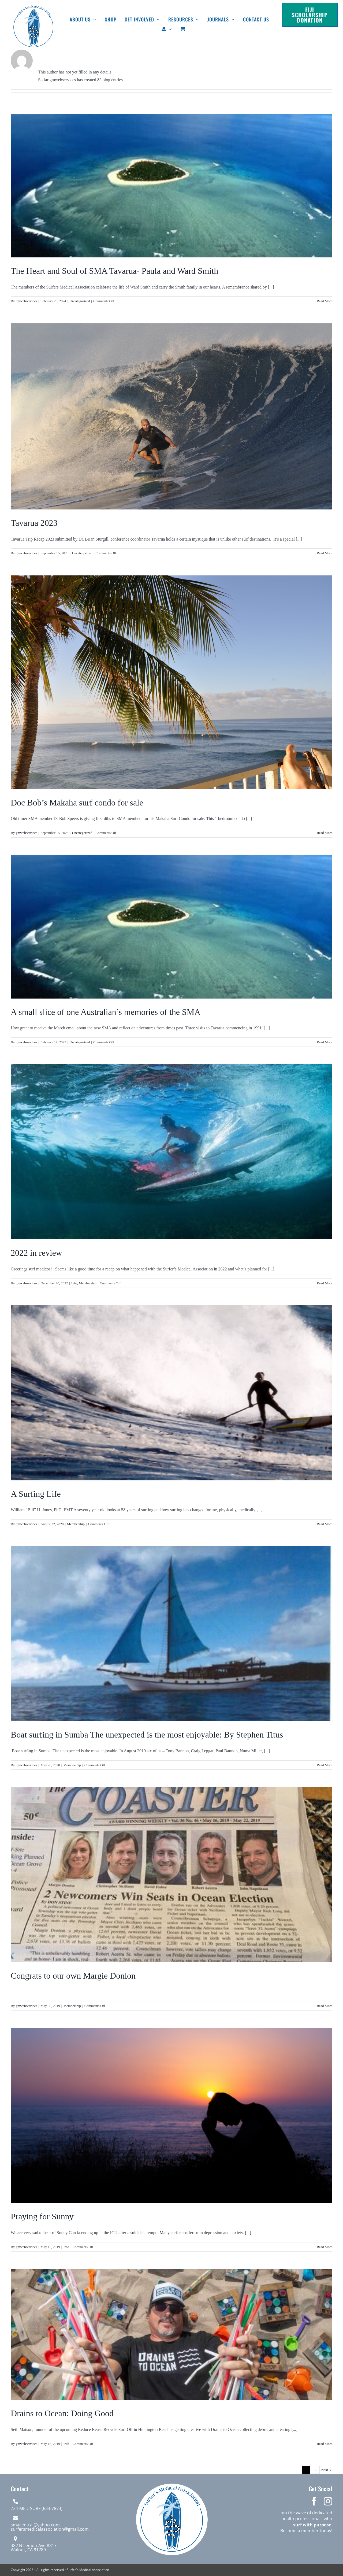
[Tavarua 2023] (171, 416)
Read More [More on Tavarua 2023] (324, 553)
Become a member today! (306, 2531)
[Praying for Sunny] (171, 2115)
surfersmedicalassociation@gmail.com (50, 2529)
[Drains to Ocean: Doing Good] (171, 2334)
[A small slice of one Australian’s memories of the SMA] (171, 927)
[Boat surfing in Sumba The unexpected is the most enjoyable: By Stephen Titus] (171, 1633)
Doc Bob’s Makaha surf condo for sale (77, 802)
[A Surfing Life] (171, 1392)
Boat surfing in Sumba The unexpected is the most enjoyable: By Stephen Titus (147, 1734)
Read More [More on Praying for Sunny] (324, 2247)
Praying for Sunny (42, 2216)
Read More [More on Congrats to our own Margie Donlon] (324, 2006)
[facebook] (314, 2501)
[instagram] (328, 2501)
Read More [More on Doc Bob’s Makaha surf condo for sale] (324, 833)
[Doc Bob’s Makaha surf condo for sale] (171, 682)
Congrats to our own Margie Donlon (73, 1975)
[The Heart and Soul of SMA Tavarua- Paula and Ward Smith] (171, 185)
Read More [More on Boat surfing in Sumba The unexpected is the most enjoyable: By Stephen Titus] (324, 1765)
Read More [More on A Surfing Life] (324, 1524)
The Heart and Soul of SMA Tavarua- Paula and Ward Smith (114, 271)
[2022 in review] (171, 1151)
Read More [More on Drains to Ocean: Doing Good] (324, 2444)
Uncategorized (79, 301)
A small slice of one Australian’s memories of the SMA (105, 1012)
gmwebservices (26, 301)
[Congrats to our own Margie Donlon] (171, 1874)
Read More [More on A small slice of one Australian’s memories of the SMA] (324, 1042)
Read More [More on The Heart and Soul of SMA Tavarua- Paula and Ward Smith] (324, 301)
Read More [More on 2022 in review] (324, 1283)
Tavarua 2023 (34, 523)
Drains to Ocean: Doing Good (62, 2413)
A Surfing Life (36, 1494)
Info (74, 1283)
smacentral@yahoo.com (35, 2525)
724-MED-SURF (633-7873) (36, 2508)
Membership (87, 1283)
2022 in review (36, 1253)
